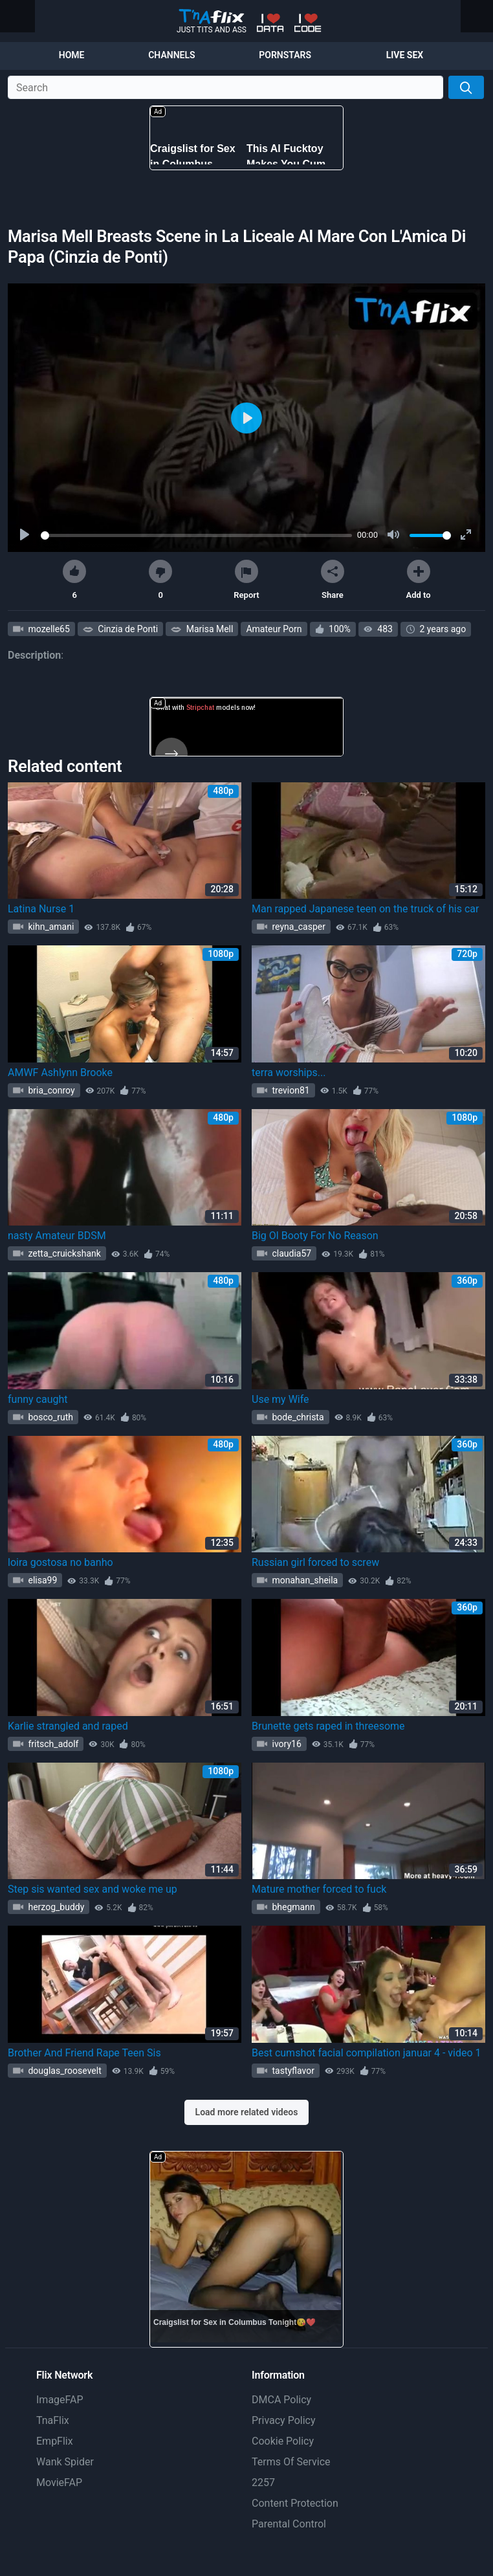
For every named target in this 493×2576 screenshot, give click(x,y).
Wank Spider (65, 2462)
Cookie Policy (283, 2441)
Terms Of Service (291, 2462)
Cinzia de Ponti (127, 629)
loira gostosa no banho (60, 1562)
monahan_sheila (304, 1580)
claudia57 (290, 1253)
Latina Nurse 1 (41, 909)
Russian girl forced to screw (315, 1562)
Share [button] (332, 580)
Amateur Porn (273, 629)
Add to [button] (418, 580)
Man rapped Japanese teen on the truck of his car (365, 909)
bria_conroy (50, 1090)
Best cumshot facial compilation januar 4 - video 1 (366, 2053)
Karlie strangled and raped (68, 1726)
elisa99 (41, 1580)
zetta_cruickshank (63, 1253)
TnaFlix (52, 2420)
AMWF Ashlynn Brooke (60, 1072)
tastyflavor (292, 2070)
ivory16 (285, 1744)
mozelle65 (48, 629)
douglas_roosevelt (64, 2070)
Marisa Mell (208, 629)
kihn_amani (50, 926)
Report (246, 580)
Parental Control (289, 2524)
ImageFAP (59, 2400)
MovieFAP (59, 2482)
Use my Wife (280, 1399)
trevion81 (290, 1090)
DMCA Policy (281, 2400)
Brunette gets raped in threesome (328, 1726)
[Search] (466, 87)
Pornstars (285, 55)
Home (72, 55)
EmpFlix (54, 2441)
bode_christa (297, 1417)
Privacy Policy (284, 2420)
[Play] (26, 535)
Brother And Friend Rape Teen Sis (84, 2053)
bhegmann (292, 1907)
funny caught (38, 1399)
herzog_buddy (55, 1907)
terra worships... (288, 1072)
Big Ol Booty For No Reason (315, 1235)
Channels (171, 55)
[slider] (196, 535)
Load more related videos (246, 2112)
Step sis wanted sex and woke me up (92, 1889)
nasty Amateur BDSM (57, 1235)
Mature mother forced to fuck (319, 1889)
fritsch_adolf (52, 1744)
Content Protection (295, 2503)
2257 (263, 2482)
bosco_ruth (49, 1417)
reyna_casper (297, 926)
